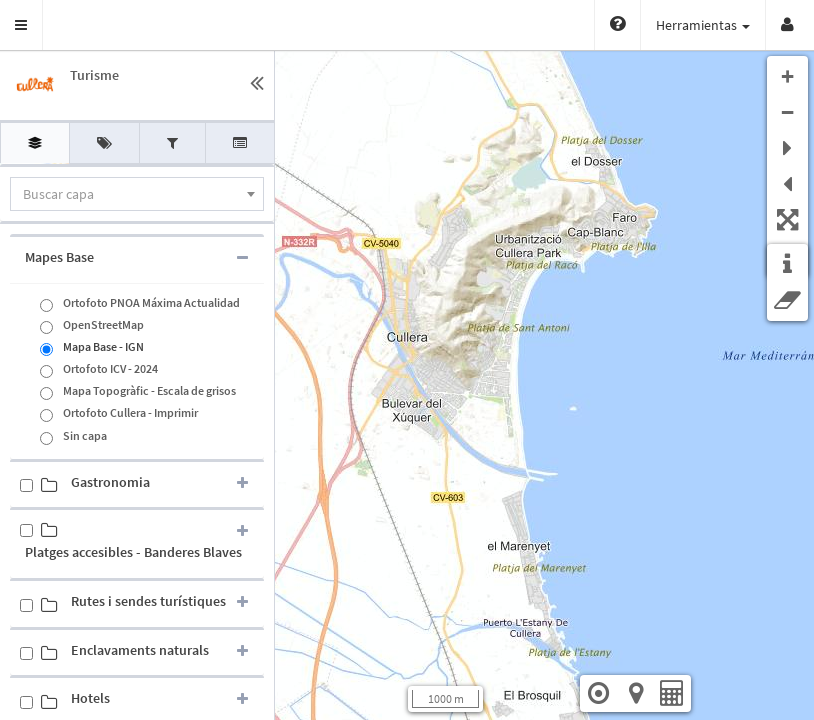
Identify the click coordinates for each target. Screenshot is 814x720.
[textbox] (137, 194)
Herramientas (703, 25)
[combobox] (137, 194)
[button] (21, 25)
